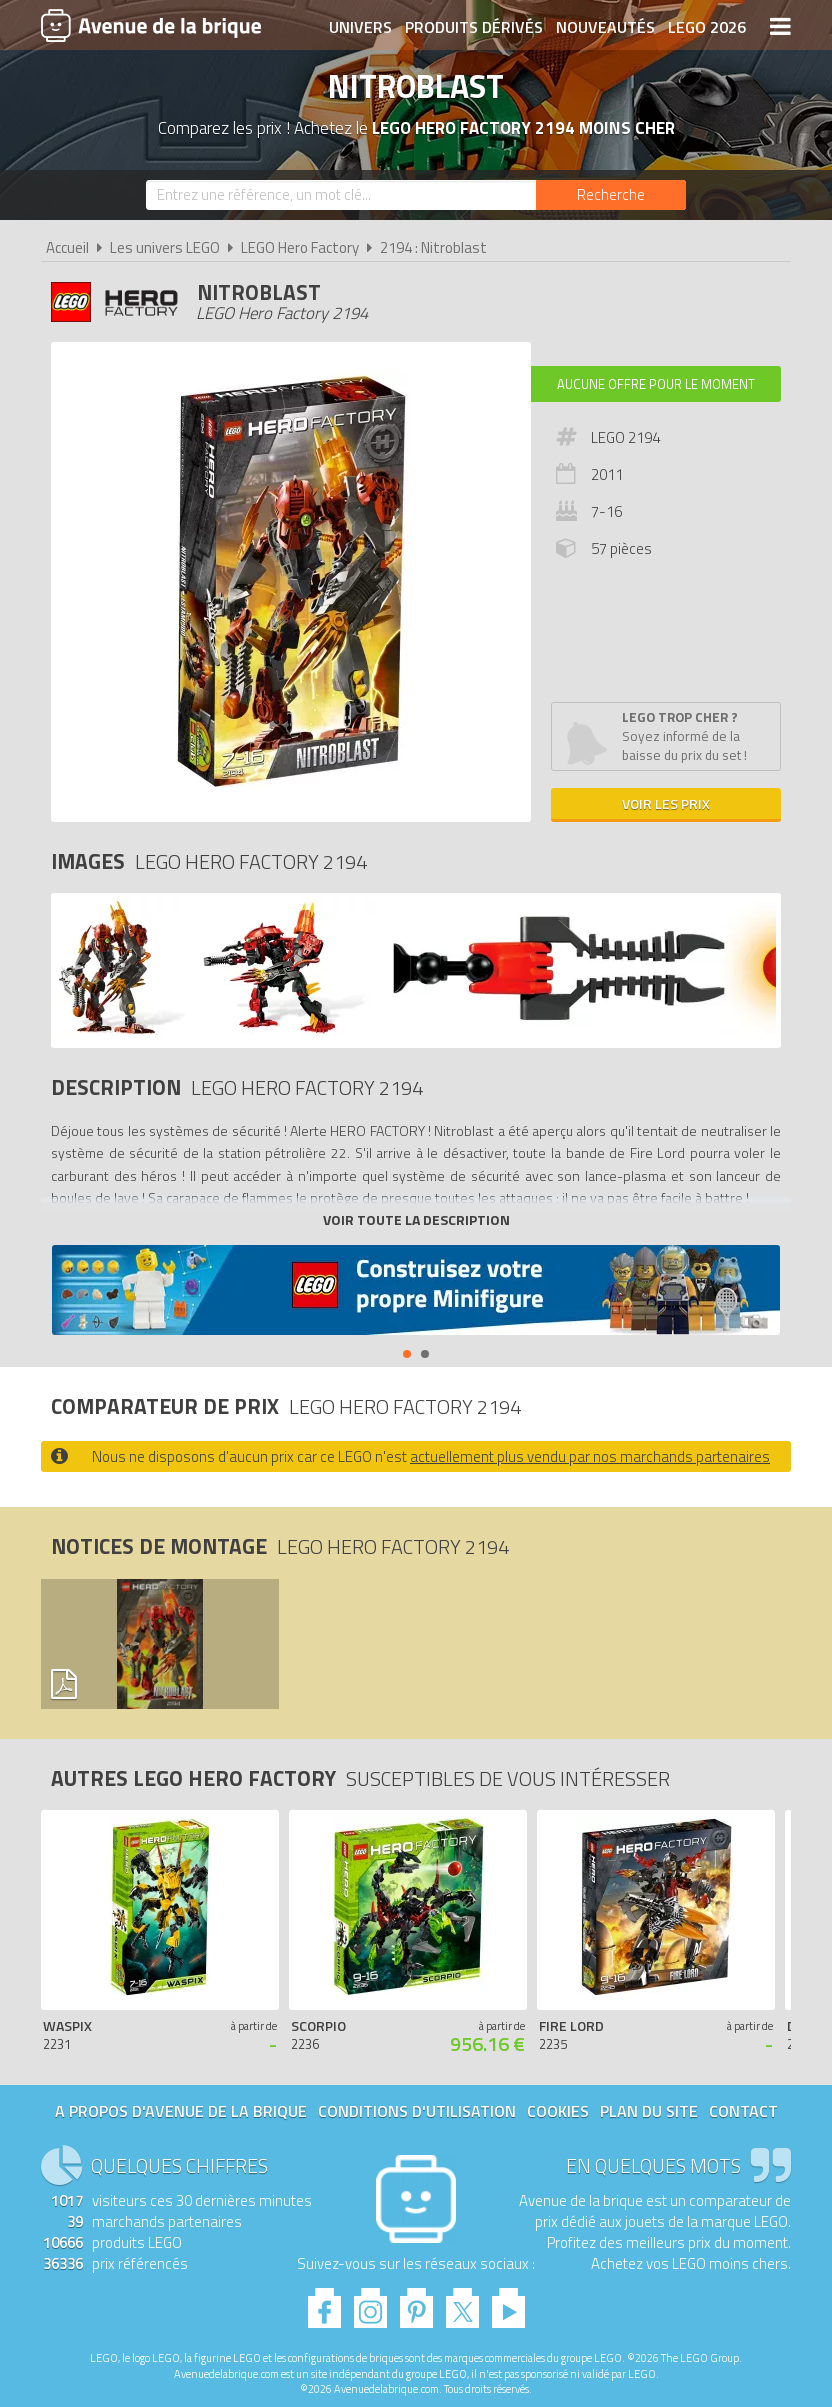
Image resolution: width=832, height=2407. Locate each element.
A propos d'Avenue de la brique (181, 2111)
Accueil (67, 247)
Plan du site (649, 2111)
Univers (360, 27)
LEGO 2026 (707, 27)
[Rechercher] (611, 195)
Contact (743, 2111)
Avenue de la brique (151, 25)
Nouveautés (605, 27)
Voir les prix (666, 803)
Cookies (558, 2111)
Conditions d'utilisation (417, 2111)
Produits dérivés (474, 27)
